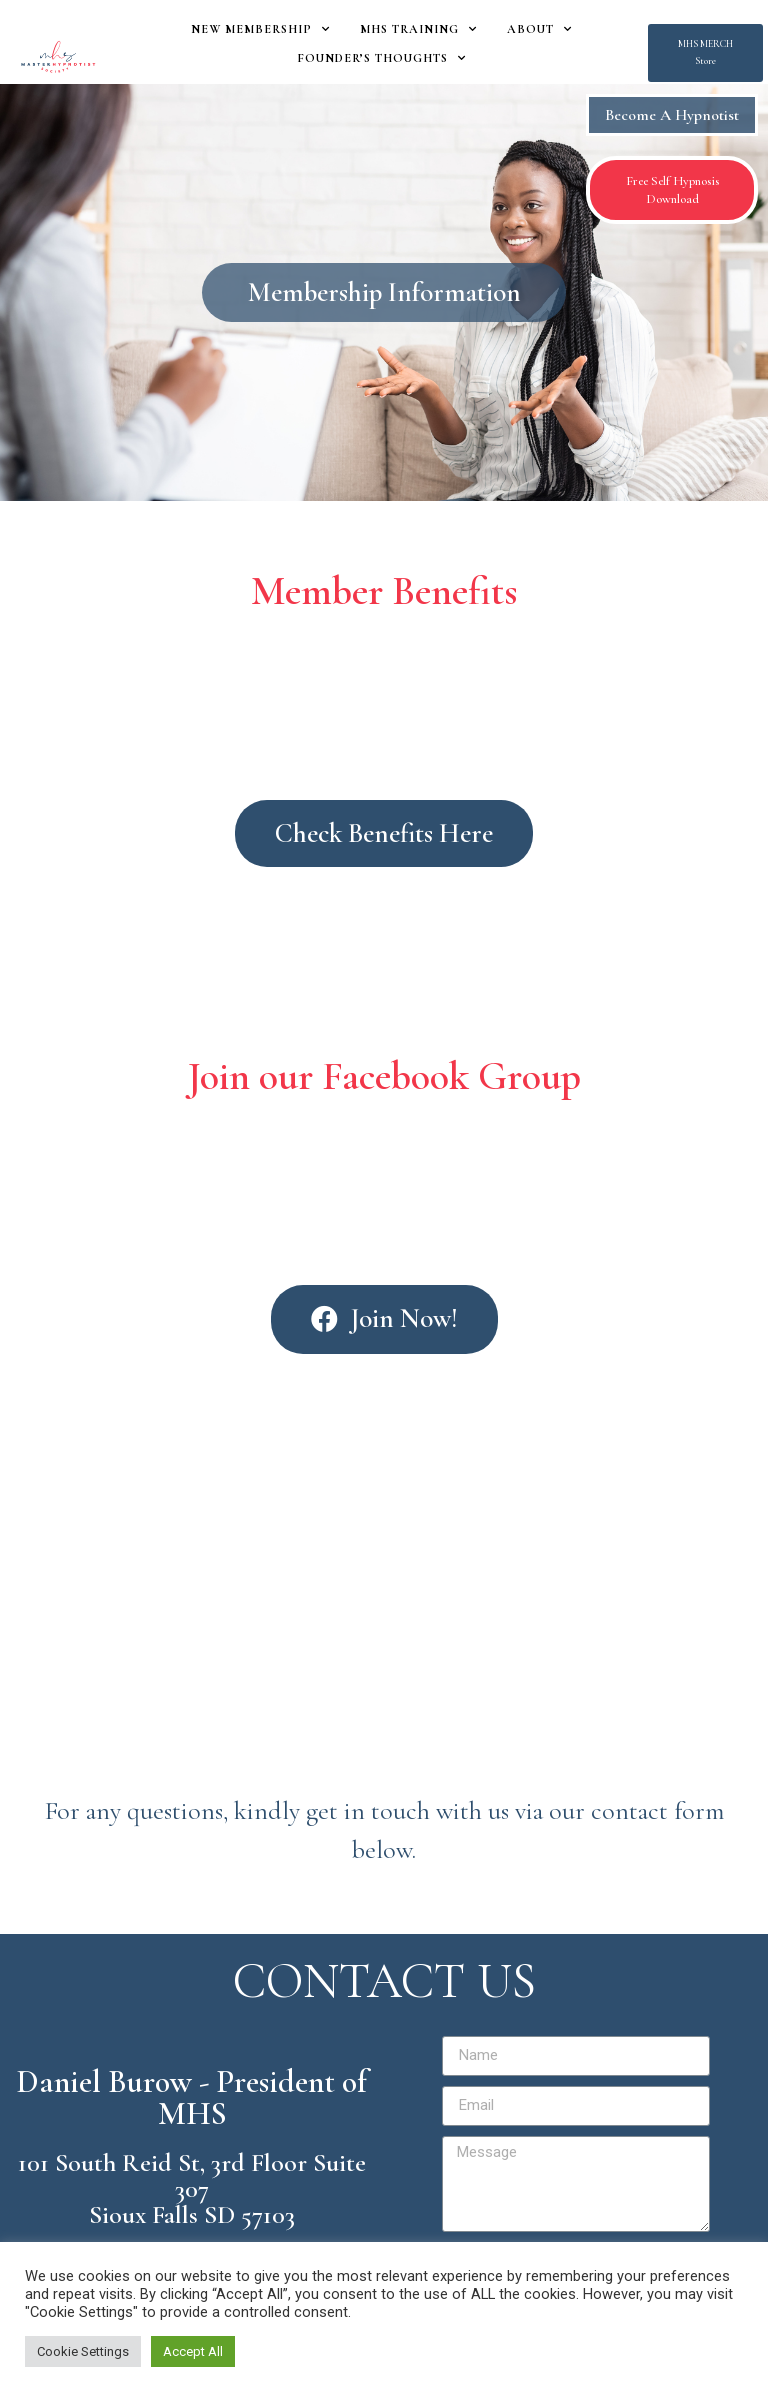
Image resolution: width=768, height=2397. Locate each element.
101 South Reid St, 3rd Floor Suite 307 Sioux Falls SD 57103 (192, 2188)
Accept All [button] (193, 2351)
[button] (705, 53)
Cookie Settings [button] (83, 2351)
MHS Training (418, 29)
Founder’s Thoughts (381, 58)
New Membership (260, 29)
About (539, 29)
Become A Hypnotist (672, 115)
